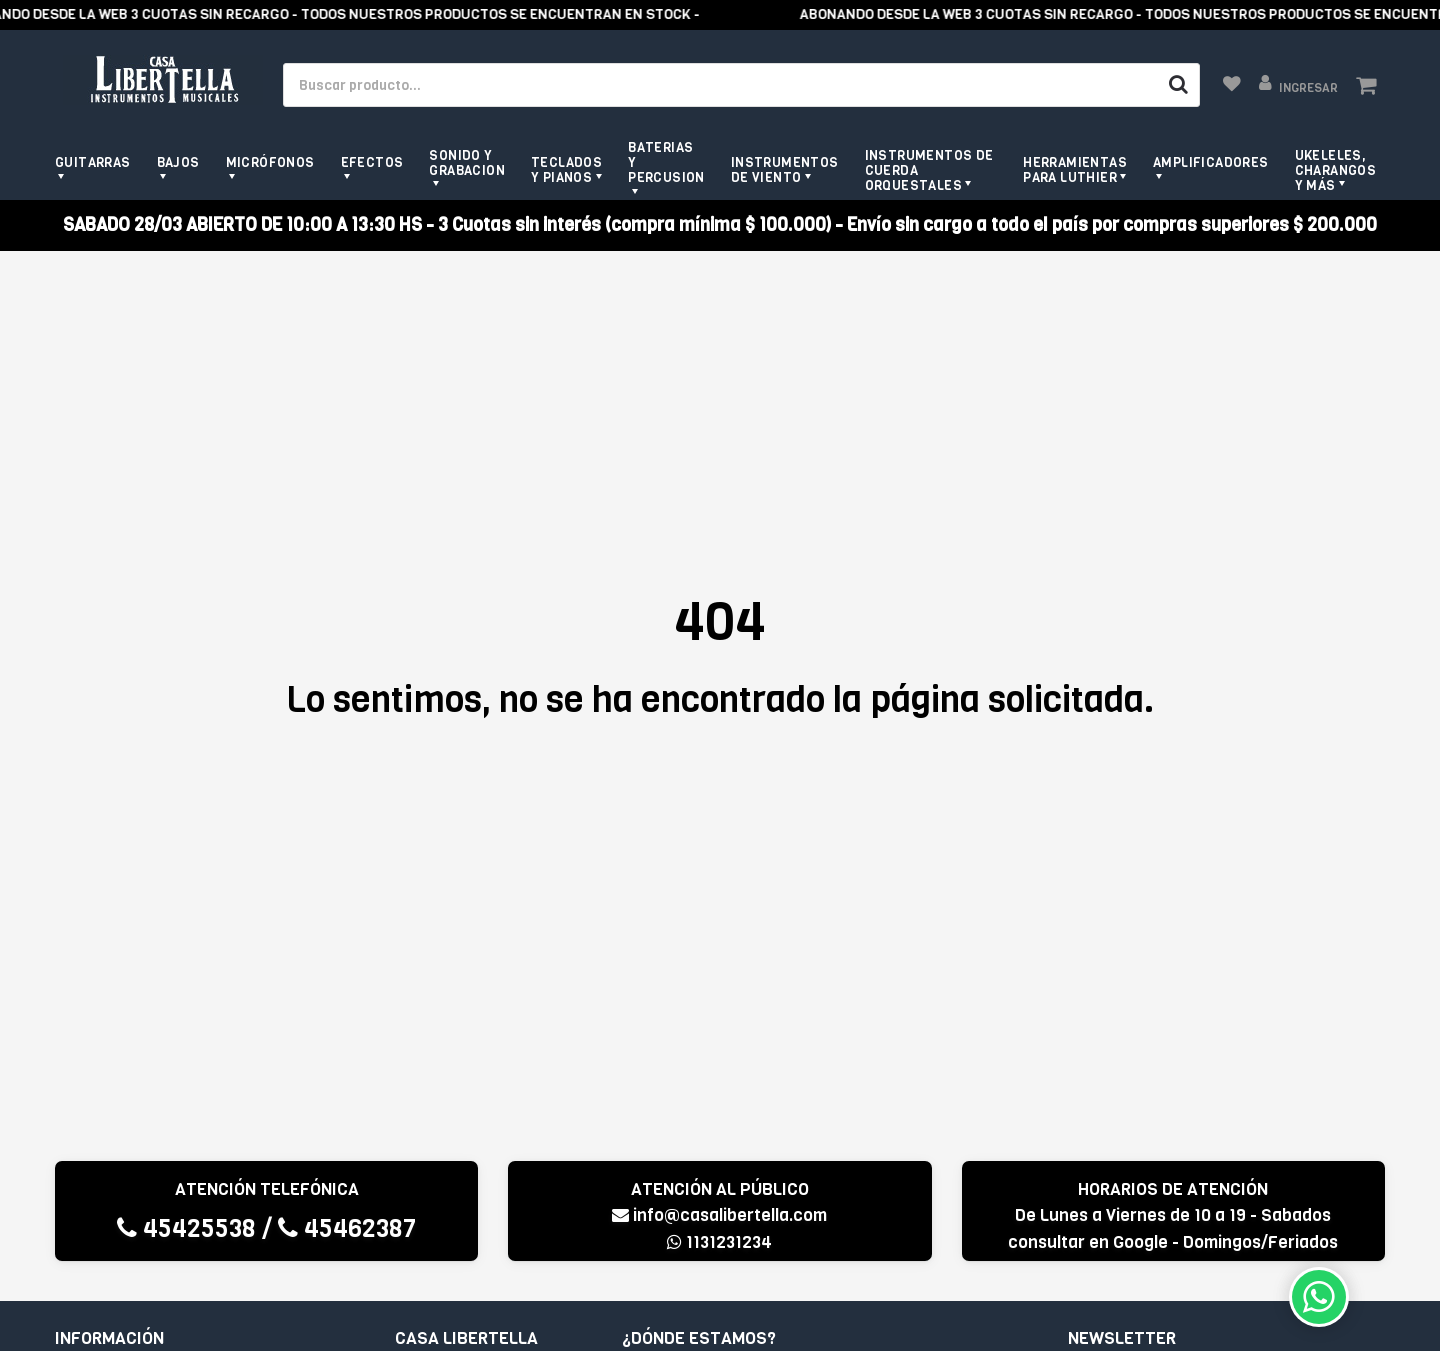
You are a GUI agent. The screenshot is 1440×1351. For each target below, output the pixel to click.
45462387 (347, 1228)
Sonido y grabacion (467, 163)
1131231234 (719, 1242)
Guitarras (93, 162)
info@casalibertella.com (719, 1215)
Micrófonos (270, 162)
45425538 (186, 1228)
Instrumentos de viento (785, 170)
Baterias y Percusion (666, 162)
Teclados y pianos (566, 170)
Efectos (372, 162)
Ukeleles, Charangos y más (1336, 170)
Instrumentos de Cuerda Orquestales (929, 170)
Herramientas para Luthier (1075, 170)
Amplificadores (1211, 162)
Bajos (178, 162)
